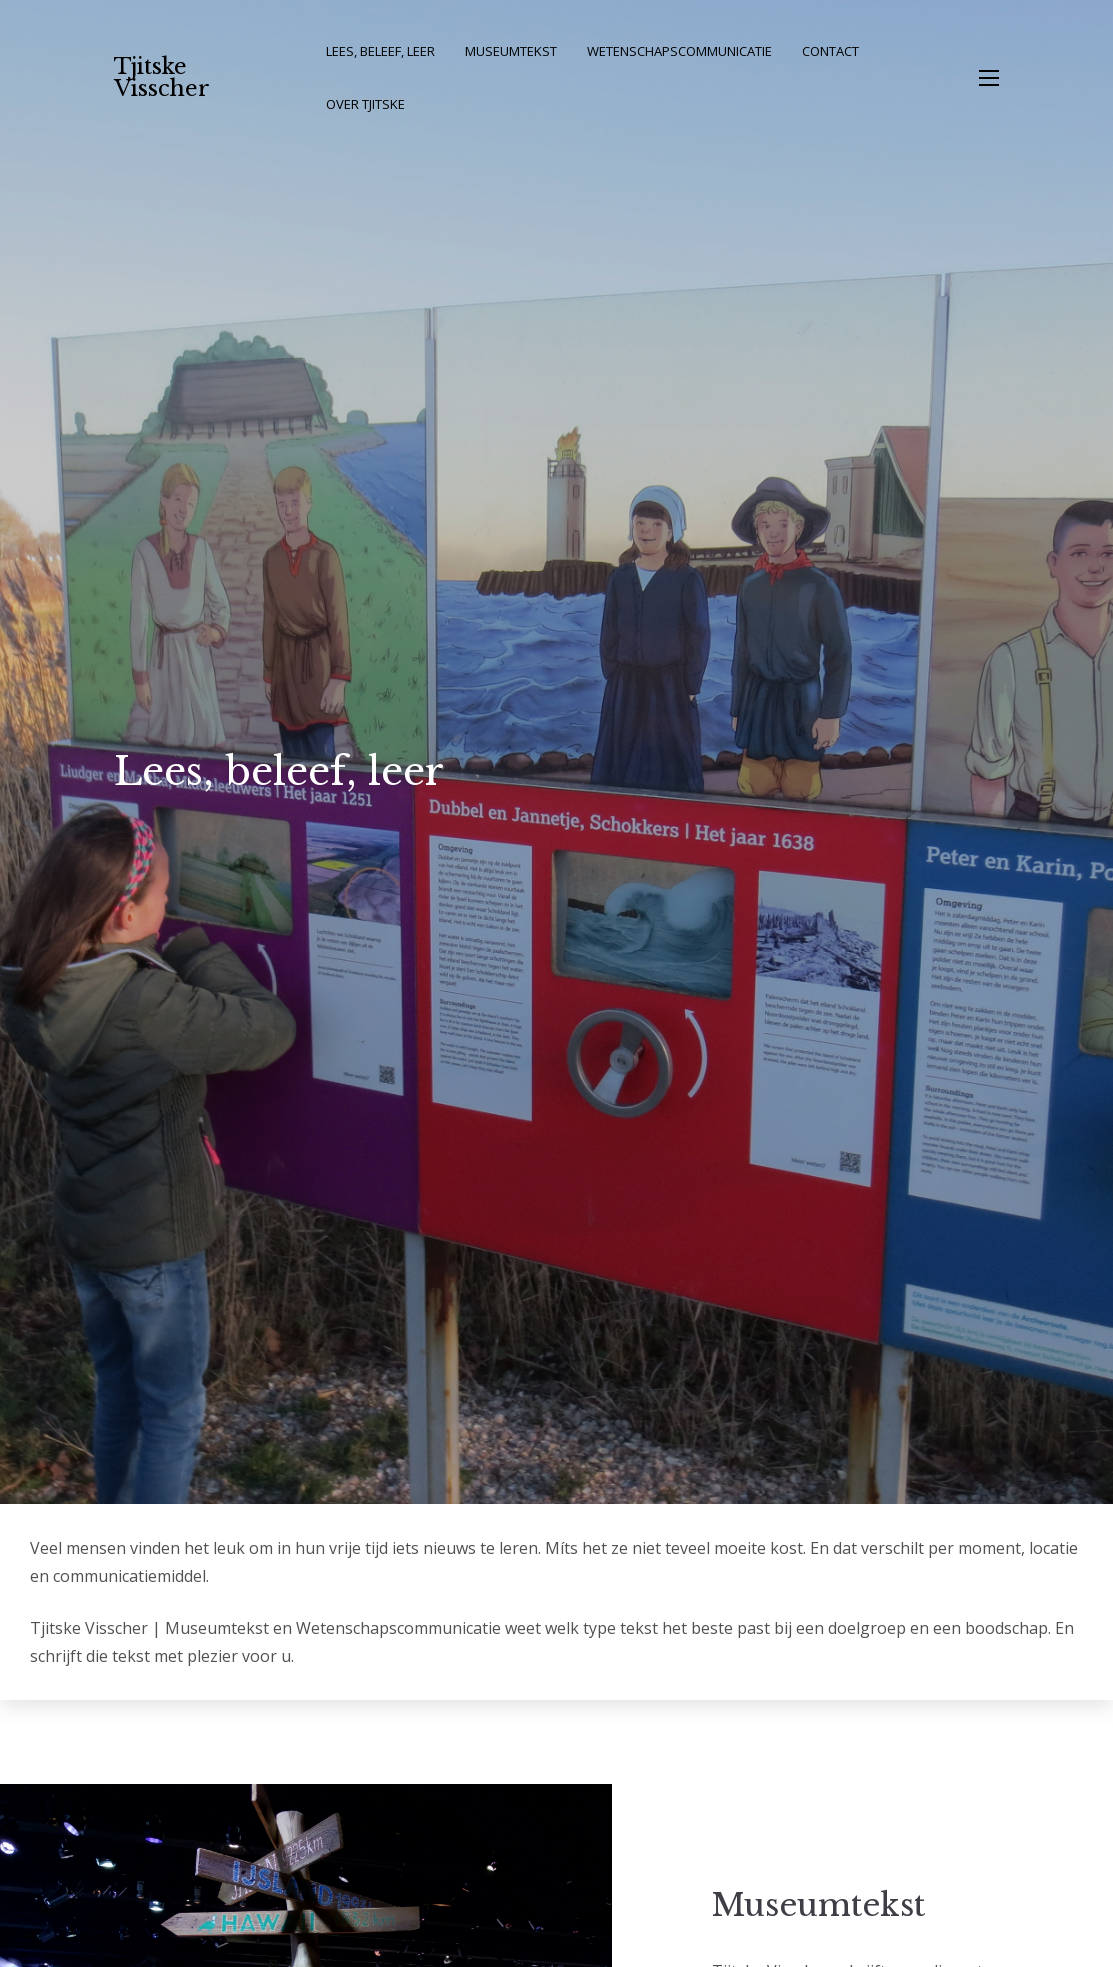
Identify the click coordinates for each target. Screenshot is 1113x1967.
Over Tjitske (365, 104)
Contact (830, 51)
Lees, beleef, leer (380, 51)
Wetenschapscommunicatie (679, 51)
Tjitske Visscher (162, 77)
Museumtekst (511, 51)
